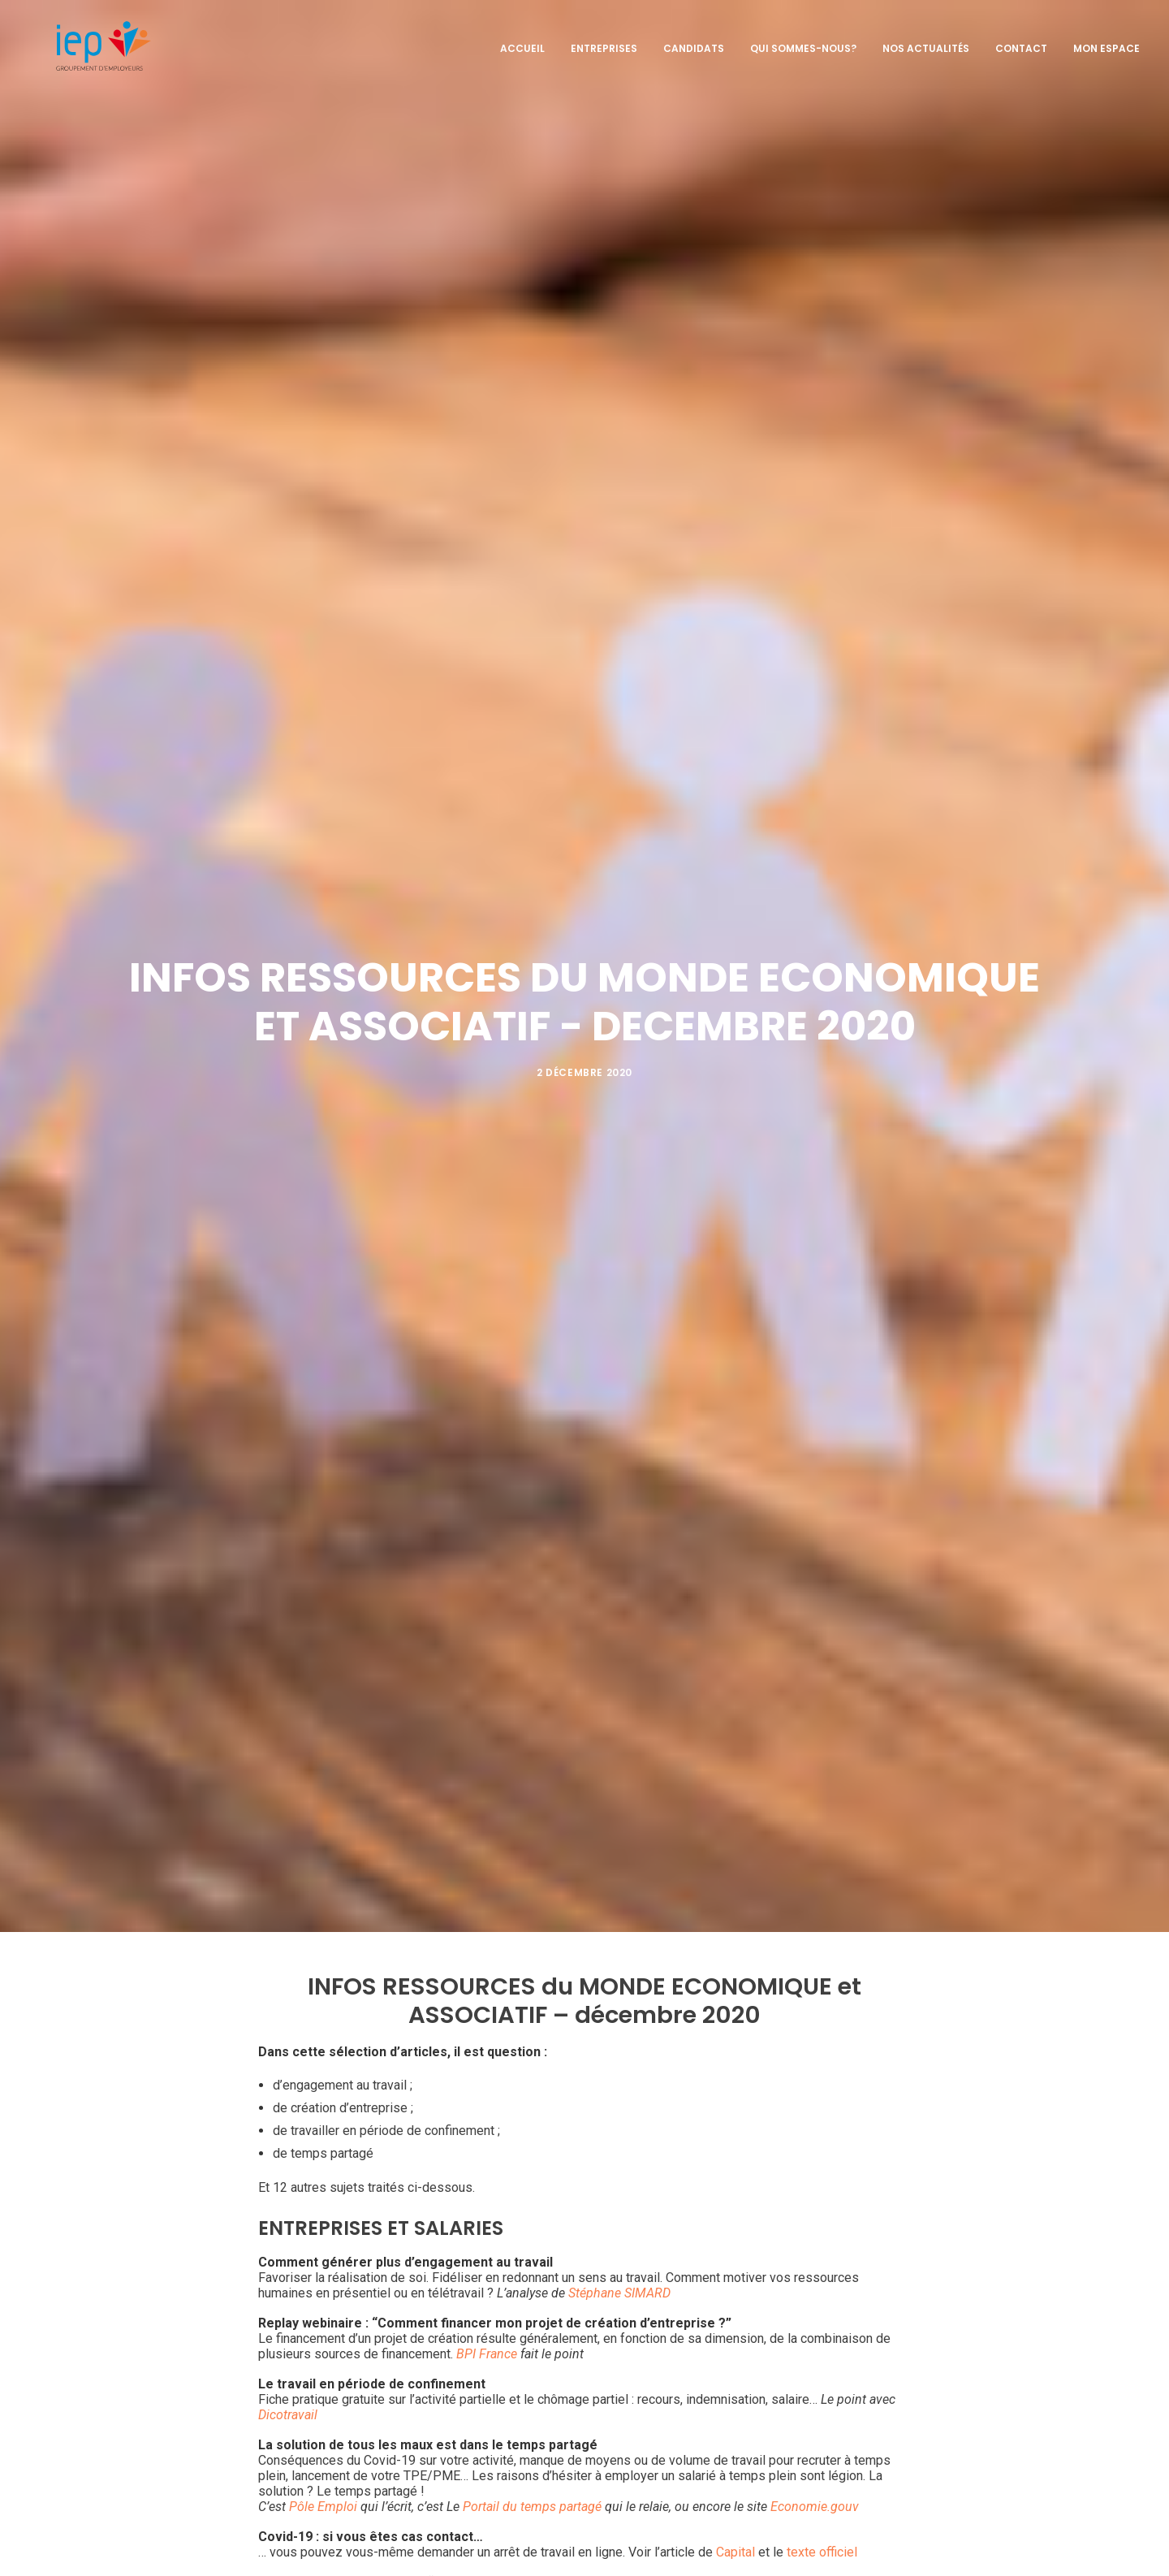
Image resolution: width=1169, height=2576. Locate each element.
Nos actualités (925, 42)
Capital (735, 2511)
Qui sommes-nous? (803, 42)
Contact (1021, 42)
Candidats (693, 42)
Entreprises (604, 42)
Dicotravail (287, 2374)
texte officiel (822, 2511)
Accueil (522, 42)
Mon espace (1106, 42)
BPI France (486, 2313)
